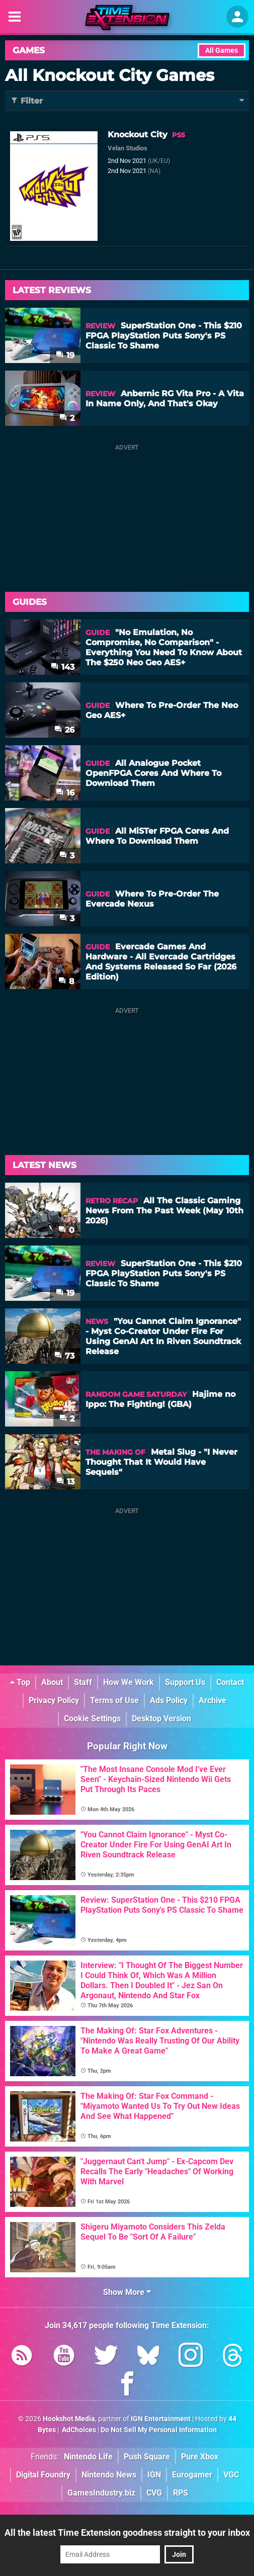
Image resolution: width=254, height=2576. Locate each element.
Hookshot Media (69, 2419)
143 (62, 667)
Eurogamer (192, 2474)
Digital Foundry (43, 2474)
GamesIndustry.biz (101, 2493)
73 (64, 1356)
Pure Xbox (199, 2456)
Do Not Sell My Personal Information (159, 2430)
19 (65, 355)
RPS (180, 2493)
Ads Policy (169, 1700)
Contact (230, 1682)
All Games (221, 50)
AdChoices (78, 2430)
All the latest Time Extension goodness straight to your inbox (127, 2532)
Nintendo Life (88, 2456)
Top (20, 1682)
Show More (127, 2292)
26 (64, 730)
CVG (154, 2493)
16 (65, 792)
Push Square (147, 2456)
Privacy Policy (54, 1700)
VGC (231, 2474)
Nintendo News (108, 2474)
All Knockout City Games (109, 75)
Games (29, 50)
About (52, 1682)
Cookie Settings (92, 1718)
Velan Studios (127, 148)
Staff (83, 1682)
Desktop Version (161, 1718)
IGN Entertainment (161, 2419)
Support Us (185, 1682)
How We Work (128, 1682)
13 (65, 1481)
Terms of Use (114, 1700)
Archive (212, 1700)
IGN (154, 2474)
